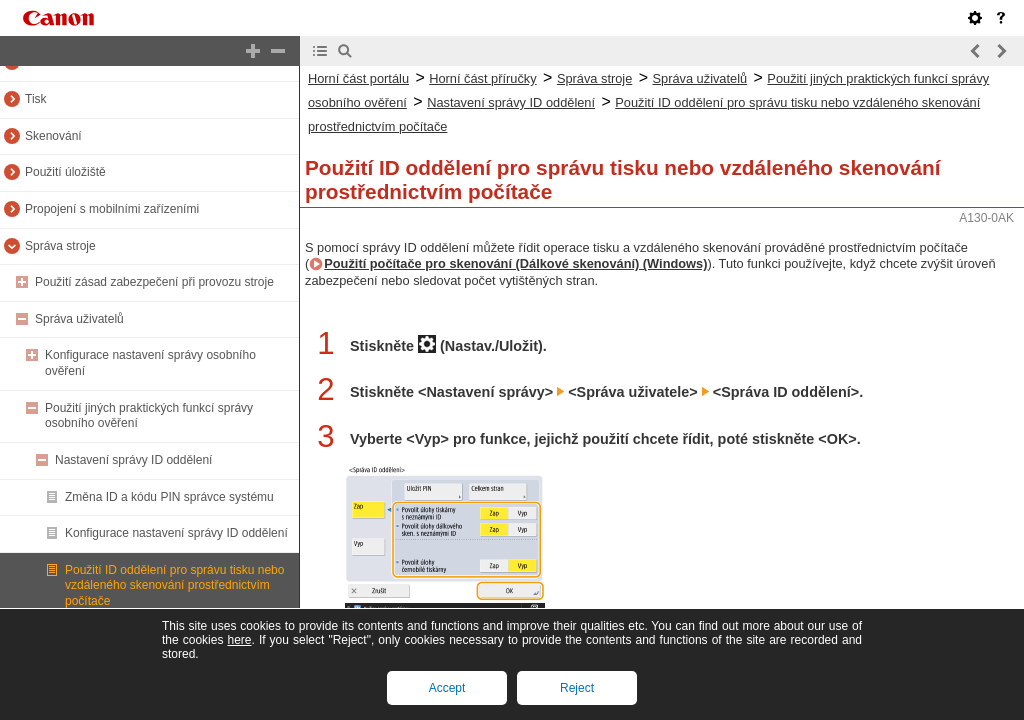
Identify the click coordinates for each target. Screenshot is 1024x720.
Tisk (36, 99)
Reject (577, 688)
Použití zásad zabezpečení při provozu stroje (154, 282)
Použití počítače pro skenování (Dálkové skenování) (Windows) (515, 263)
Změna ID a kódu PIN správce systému (169, 497)
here (239, 640)
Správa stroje (60, 246)
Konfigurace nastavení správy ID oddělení (176, 533)
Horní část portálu (358, 78)
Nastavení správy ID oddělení (133, 460)
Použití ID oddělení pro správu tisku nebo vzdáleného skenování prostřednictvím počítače (174, 585)
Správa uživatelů (79, 319)
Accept (447, 688)
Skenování (53, 136)
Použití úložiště (65, 172)
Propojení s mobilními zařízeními (112, 209)
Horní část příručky (482, 78)
